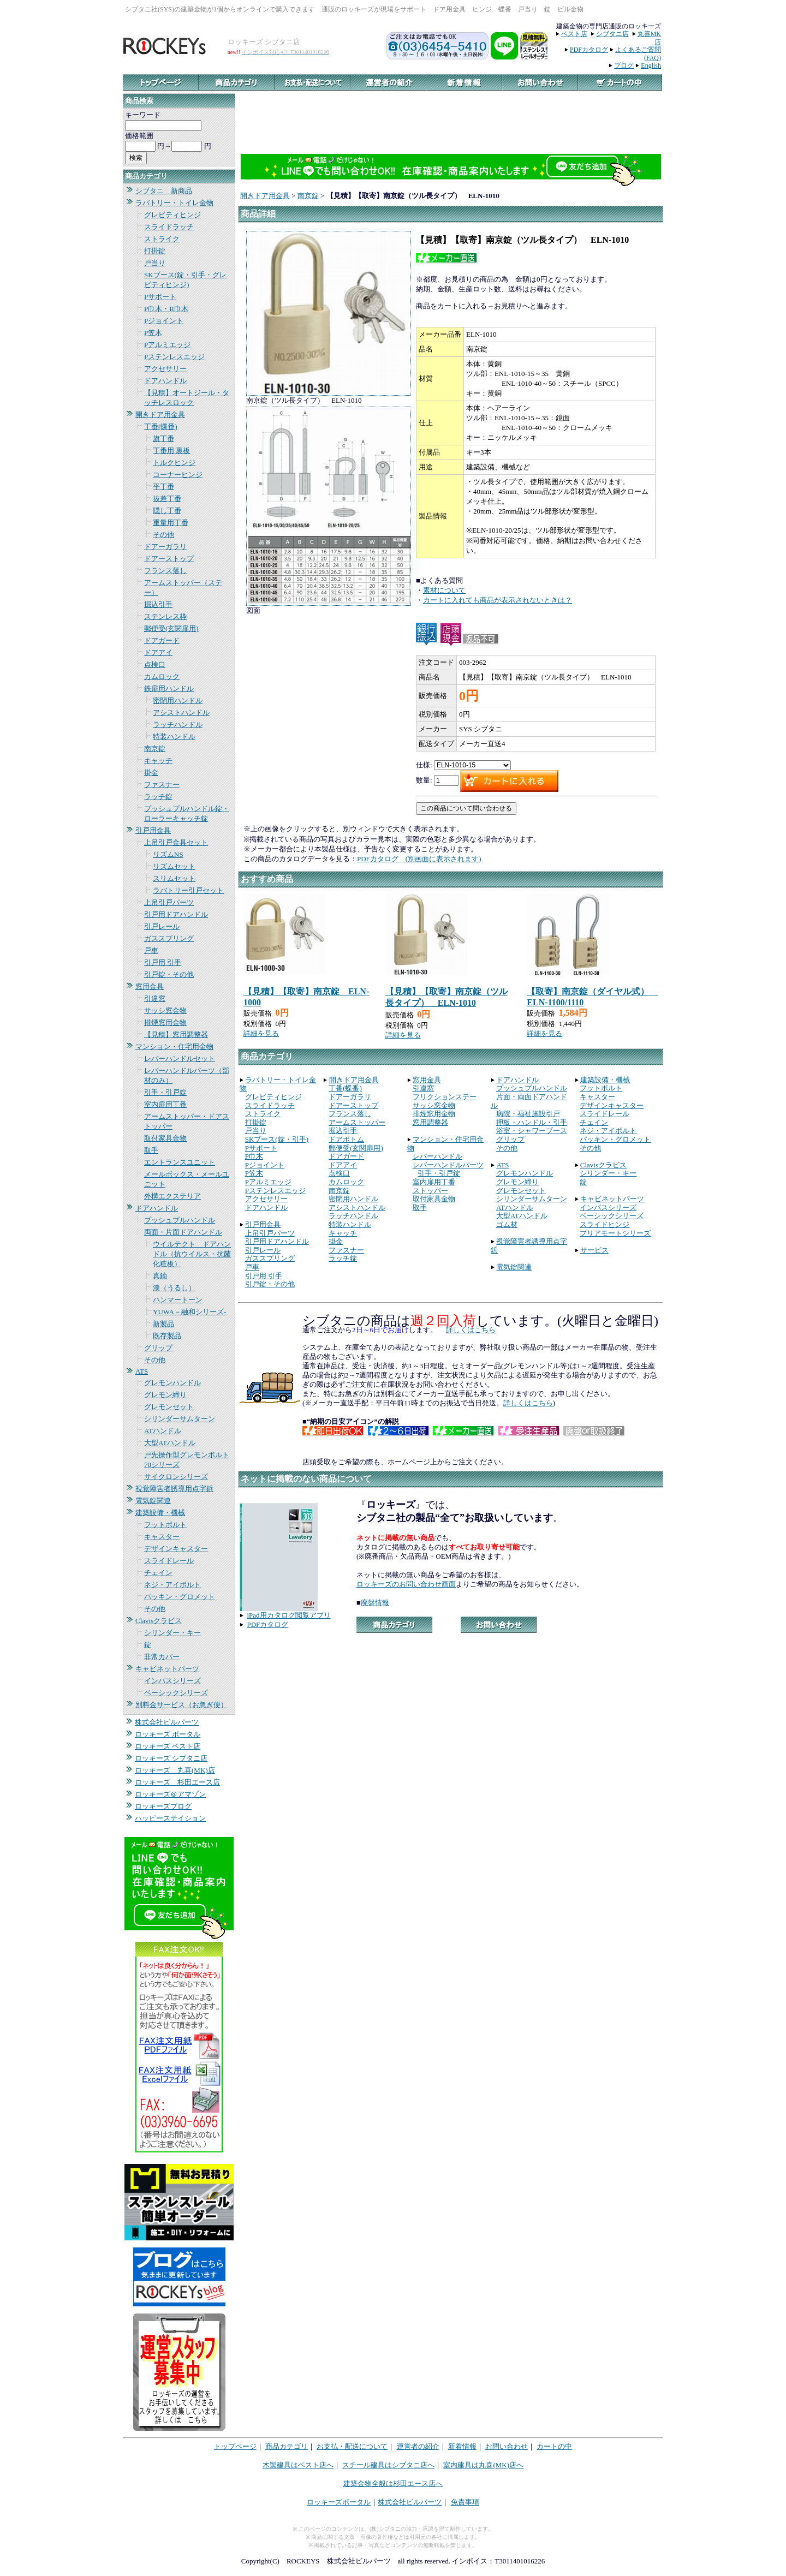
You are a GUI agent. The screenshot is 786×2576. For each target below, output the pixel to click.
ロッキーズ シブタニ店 (171, 1758)
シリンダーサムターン (179, 1419)
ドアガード (162, 640)
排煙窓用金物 (165, 1022)
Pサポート (160, 297)
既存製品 (167, 1336)
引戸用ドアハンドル (176, 914)
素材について (444, 590)
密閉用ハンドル (178, 700)
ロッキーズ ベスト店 (167, 1746)
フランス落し (165, 571)
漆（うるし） (174, 1288)
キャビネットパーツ (167, 1669)
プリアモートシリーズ (615, 1233)
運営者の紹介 (418, 2446)
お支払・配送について (352, 2446)
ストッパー (430, 1190)
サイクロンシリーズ (176, 1476)
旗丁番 (163, 438)
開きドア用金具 (160, 414)
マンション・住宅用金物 (174, 1046)
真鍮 (160, 1276)
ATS (141, 1371)
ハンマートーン (178, 1300)
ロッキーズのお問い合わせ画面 (406, 1584)
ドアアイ (158, 652)
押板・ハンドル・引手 (531, 1122)
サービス (594, 1250)
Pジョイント (163, 321)
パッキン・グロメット (179, 1597)
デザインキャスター (176, 1549)
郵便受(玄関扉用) (171, 628)
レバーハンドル (437, 1156)
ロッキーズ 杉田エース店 (177, 1782)
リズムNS (168, 854)
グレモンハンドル (172, 1383)
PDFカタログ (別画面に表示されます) (419, 859)
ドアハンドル (165, 381)
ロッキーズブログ (163, 1806)
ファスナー (162, 784)
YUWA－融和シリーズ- (189, 1312)
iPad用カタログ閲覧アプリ (289, 1615)
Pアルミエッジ (167, 345)
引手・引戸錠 (165, 1092)
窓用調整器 (430, 1122)
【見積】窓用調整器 (176, 1034)
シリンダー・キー (172, 1633)
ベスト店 (574, 34)
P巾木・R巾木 (166, 309)
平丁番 (163, 486)
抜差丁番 (167, 498)
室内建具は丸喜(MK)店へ (483, 2465)
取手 (151, 1150)
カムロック (162, 676)
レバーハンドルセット (179, 1058)
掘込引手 (158, 604)
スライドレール (169, 1561)
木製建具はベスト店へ (298, 2465)
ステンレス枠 (165, 616)
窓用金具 (149, 986)
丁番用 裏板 (171, 450)
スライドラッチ (169, 227)
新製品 (163, 1324)
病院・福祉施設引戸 (528, 1114)
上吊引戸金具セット (176, 842)
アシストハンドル (181, 712)
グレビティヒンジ (172, 215)
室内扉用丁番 (165, 1104)
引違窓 (154, 998)
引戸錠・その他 (169, 974)
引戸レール (162, 926)
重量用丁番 (170, 522)
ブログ (624, 65)
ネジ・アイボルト (172, 1585)
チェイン (158, 1573)
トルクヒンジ (174, 462)
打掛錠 (154, 251)
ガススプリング (169, 938)
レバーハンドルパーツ (448, 1165)
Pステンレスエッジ (174, 357)
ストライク (162, 239)
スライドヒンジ (604, 1224)
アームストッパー (357, 1122)
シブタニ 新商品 (163, 191)
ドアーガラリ (165, 546)
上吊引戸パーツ (169, 902)
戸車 (151, 950)
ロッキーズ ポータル (167, 1734)
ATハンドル (162, 1431)
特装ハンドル (174, 736)
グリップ (158, 1348)
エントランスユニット (179, 1162)
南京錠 (154, 748)
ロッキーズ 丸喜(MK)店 (175, 1770)
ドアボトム (346, 1139)
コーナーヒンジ (178, 474)
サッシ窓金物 (165, 1010)
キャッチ (158, 760)
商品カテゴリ (286, 2446)
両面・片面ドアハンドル (183, 1232)
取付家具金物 (165, 1138)
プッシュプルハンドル (179, 1220)
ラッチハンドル (178, 724)
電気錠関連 (153, 1500)
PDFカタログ (589, 49)
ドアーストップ (169, 558)
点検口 (154, 664)
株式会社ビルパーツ (167, 1722)
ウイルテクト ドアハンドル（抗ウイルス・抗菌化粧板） (192, 1254)
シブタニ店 (612, 34)
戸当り (154, 263)
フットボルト (165, 1524)
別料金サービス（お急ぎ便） (181, 1705)
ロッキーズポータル (339, 2502)
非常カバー (162, 1657)
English (651, 65)
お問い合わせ (506, 2446)
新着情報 (462, 2446)
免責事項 (465, 2502)
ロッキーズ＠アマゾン (170, 1794)
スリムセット (174, 878)
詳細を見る (261, 1033)
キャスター (162, 1537)
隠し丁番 (167, 510)
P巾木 (254, 1156)
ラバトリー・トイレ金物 (174, 203)
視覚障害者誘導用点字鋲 (174, 1488)
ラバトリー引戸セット (188, 890)
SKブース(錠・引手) (276, 1139)
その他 (163, 534)
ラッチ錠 (158, 796)
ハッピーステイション (170, 1818)
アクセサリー (165, 369)
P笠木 (153, 333)
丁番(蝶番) (160, 426)
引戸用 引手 (162, 962)
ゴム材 (506, 1224)
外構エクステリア (172, 1196)
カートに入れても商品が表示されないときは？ (497, 600)
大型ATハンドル (169, 1443)
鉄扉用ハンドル (169, 688)
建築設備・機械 (160, 1512)
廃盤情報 (375, 1603)
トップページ (235, 2446)
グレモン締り (165, 1395)
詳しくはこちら (471, 1330)
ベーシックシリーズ (176, 1693)
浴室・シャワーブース (531, 1130)
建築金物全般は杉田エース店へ (393, 2483)
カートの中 (554, 2446)
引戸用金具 (153, 830)
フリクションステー (445, 1097)
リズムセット (174, 866)
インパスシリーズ (172, 1681)
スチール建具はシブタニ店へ (388, 2465)
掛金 (151, 772)
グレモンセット (169, 1407)
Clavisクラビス (158, 1621)
